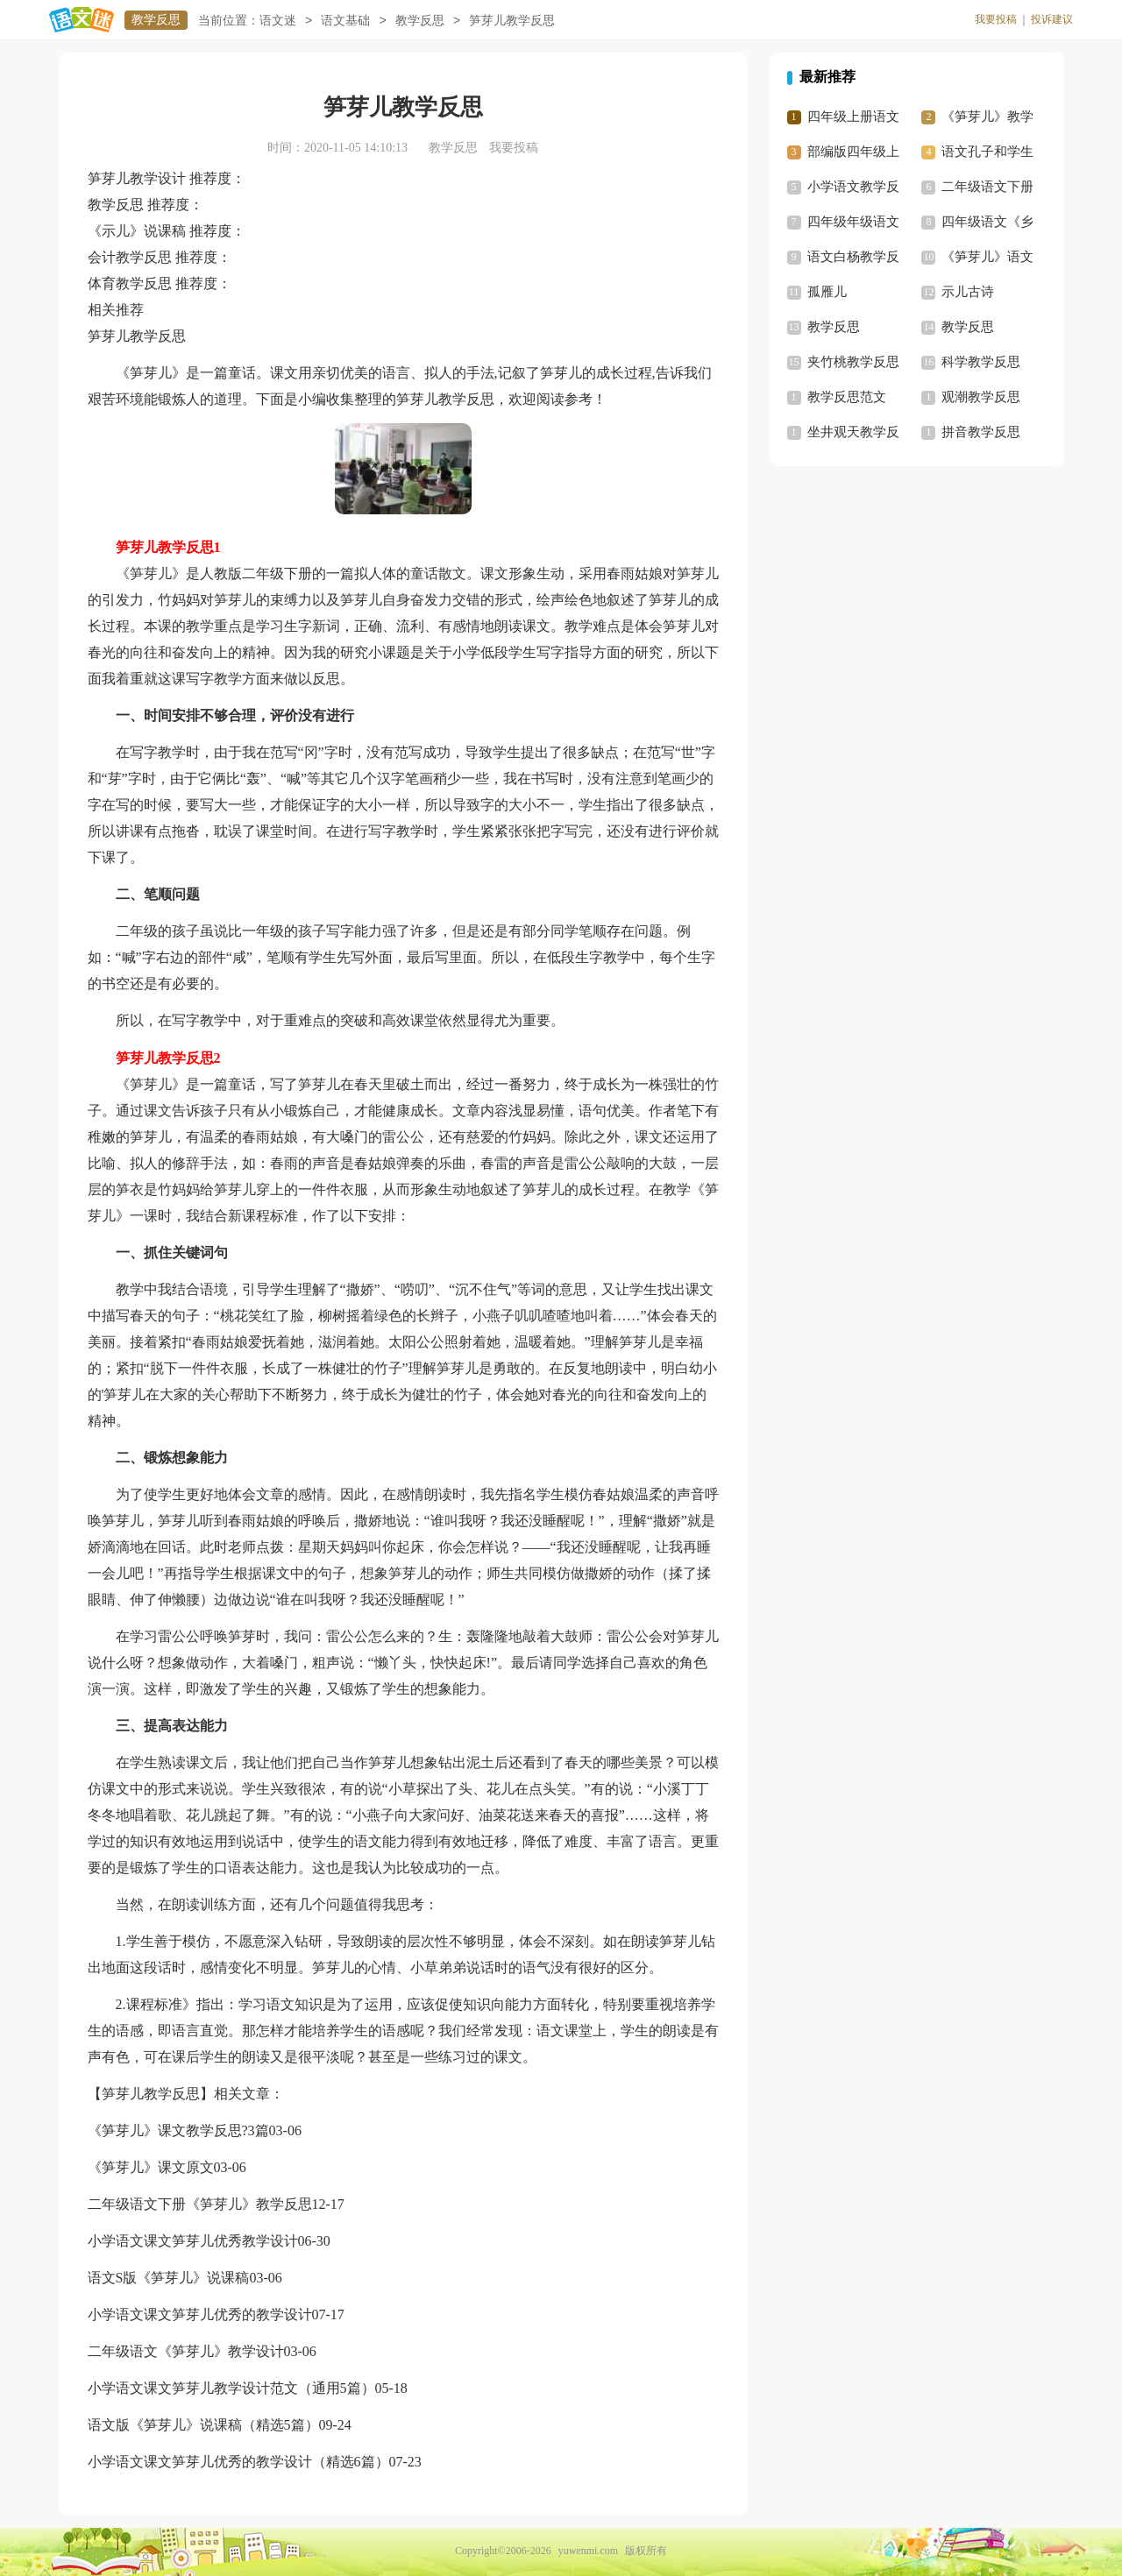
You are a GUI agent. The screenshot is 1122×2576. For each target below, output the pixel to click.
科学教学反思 (980, 362)
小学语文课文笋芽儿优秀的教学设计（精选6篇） (238, 2461)
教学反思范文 (846, 397)
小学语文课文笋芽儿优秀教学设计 (193, 2240)
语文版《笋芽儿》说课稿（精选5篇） (203, 2424)
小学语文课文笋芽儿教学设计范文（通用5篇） (231, 2388)
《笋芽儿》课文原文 (151, 2167)
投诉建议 (1052, 19)
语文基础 (345, 20)
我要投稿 (996, 19)
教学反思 (156, 19)
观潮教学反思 (980, 397)
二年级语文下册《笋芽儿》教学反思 (200, 2204)
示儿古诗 (967, 292)
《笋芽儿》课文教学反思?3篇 (178, 2130)
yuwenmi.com (588, 2550)
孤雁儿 (827, 292)
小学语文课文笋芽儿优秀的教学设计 (200, 2314)
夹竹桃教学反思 (853, 362)
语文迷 (277, 20)
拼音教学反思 (980, 432)
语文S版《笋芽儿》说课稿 (169, 2277)
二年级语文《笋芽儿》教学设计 (186, 2351)
